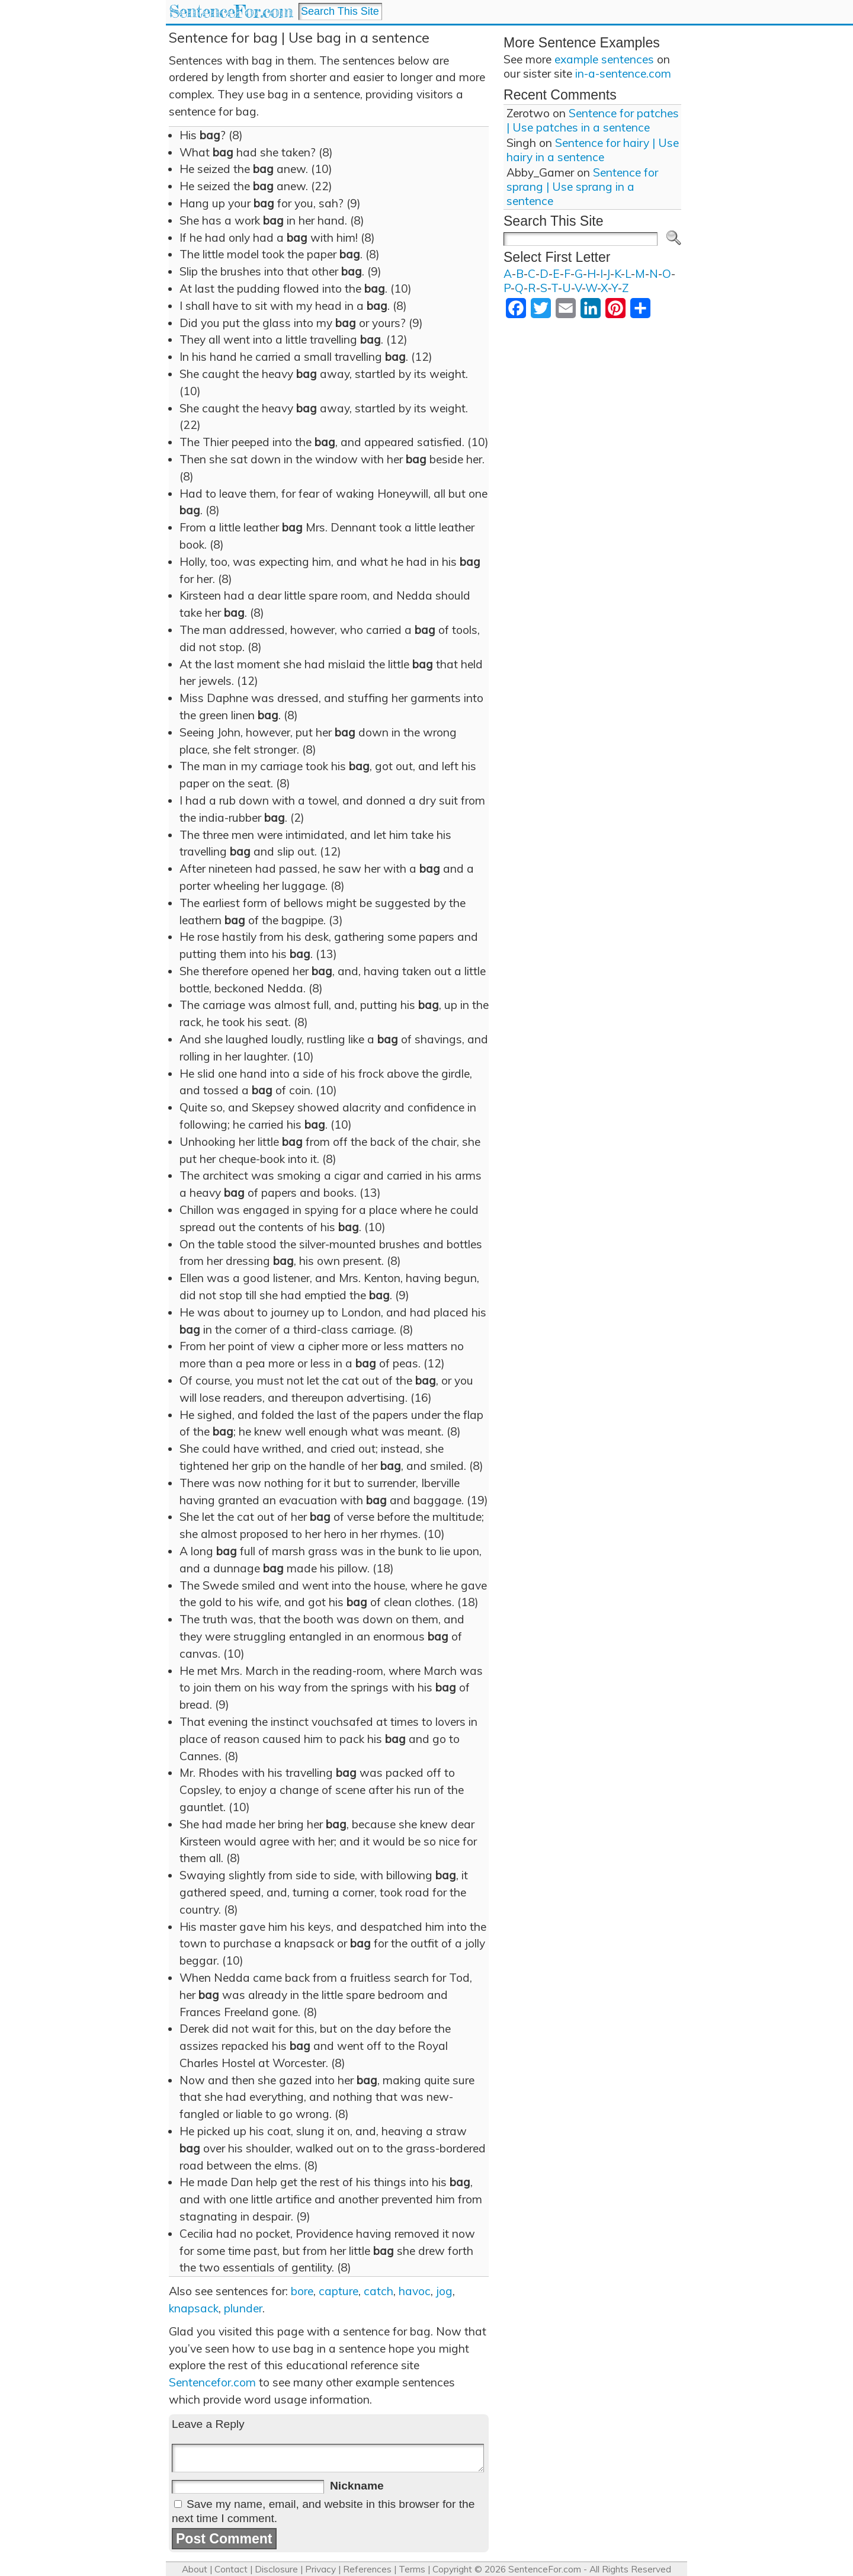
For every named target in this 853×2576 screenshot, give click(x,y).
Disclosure (276, 2569)
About (194, 2569)
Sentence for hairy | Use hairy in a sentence (592, 150)
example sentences (604, 59)
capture (338, 2291)
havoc (415, 2291)
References (367, 2569)
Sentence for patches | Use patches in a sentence (592, 120)
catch (378, 2291)
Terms (412, 2569)
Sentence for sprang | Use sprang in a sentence (582, 186)
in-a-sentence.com (623, 73)
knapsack (194, 2308)
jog (444, 2291)
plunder (243, 2308)
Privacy (320, 2569)
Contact (231, 2569)
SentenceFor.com (231, 11)
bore (302, 2291)
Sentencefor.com (212, 2382)
